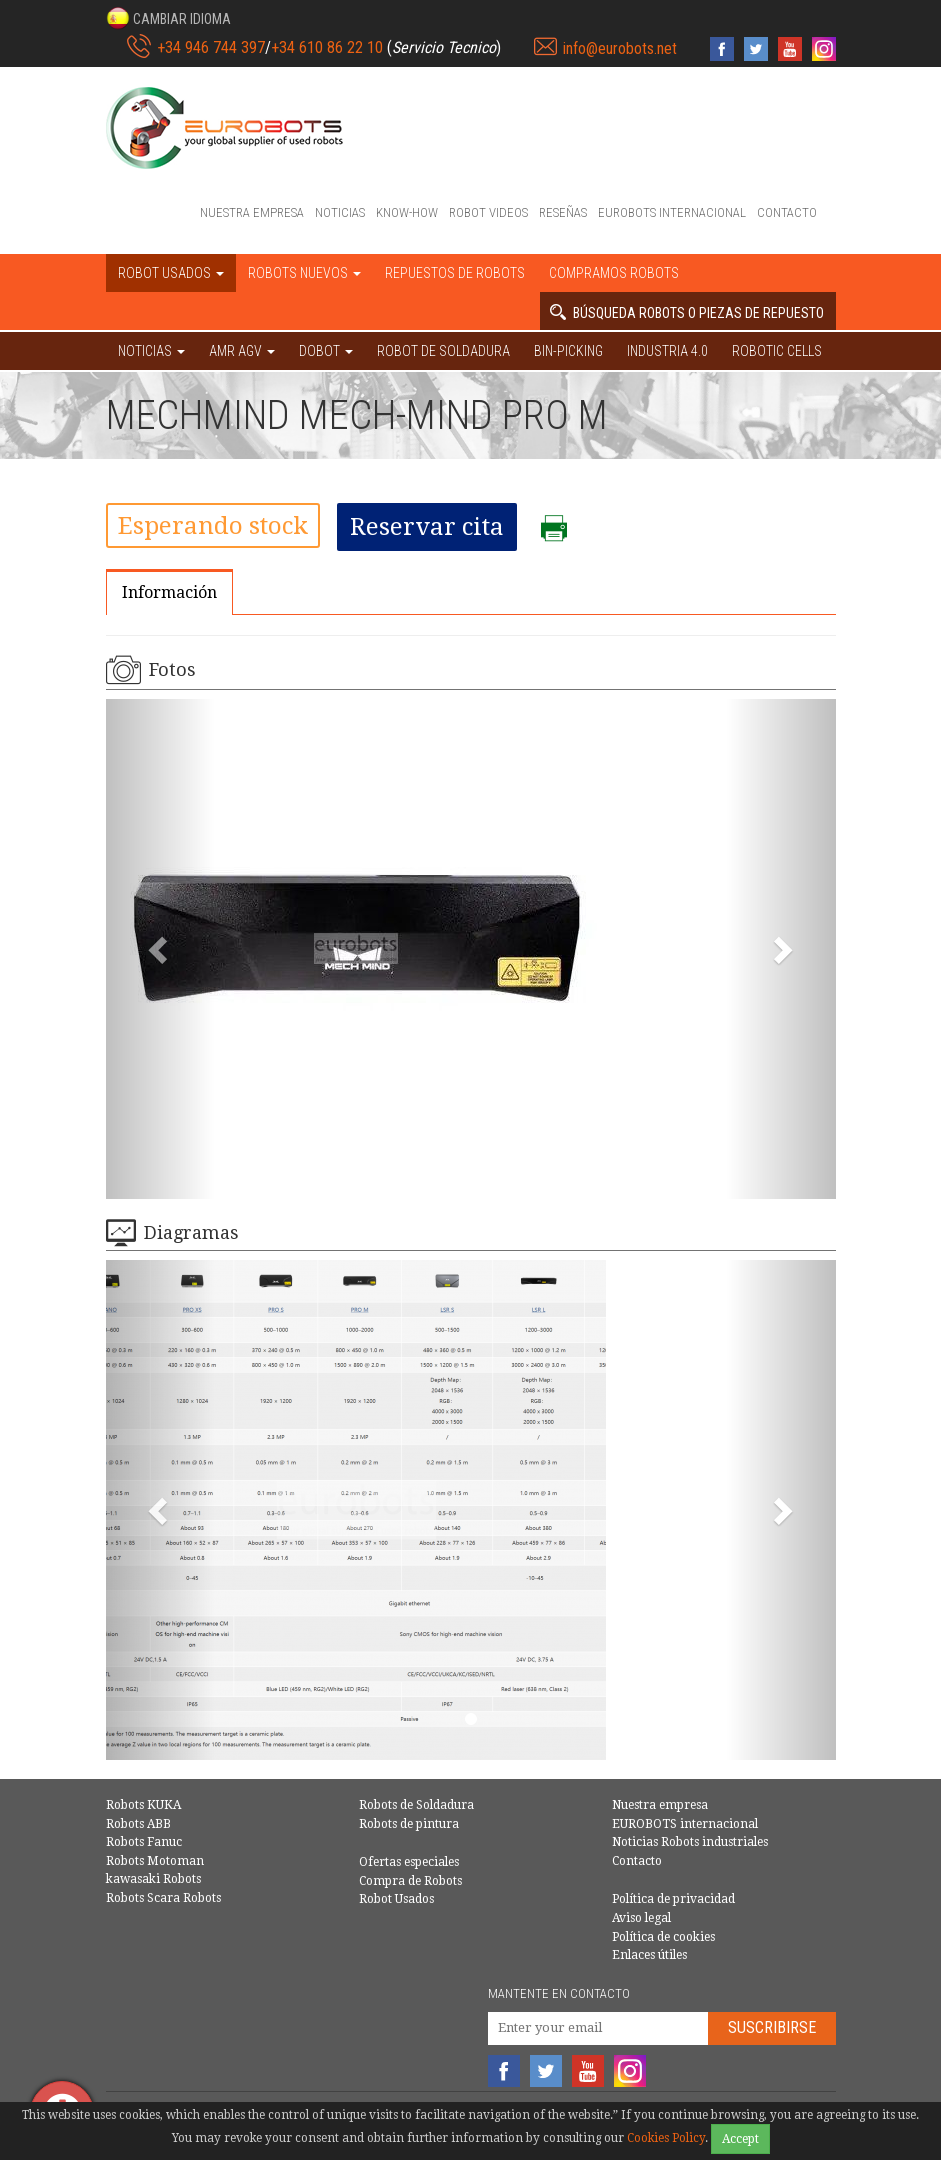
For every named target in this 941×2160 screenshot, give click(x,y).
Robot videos (488, 212)
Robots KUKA (143, 1805)
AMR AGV (242, 351)
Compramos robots (614, 273)
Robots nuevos (304, 273)
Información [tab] (169, 592)
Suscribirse (772, 2027)
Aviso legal (641, 1918)
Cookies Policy (666, 2138)
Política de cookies (663, 1937)
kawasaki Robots (153, 1879)
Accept (740, 2139)
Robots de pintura (409, 1824)
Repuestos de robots (455, 273)
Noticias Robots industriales (690, 1842)
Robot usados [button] (171, 273)
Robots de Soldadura (416, 1805)
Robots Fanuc (144, 1842)
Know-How (407, 212)
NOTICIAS (151, 351)
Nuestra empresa (252, 212)
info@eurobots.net (620, 48)
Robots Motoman (155, 1861)
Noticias (340, 212)
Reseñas (563, 212)
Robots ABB (138, 1824)
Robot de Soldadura (443, 351)
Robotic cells (777, 351)
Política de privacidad (673, 1899)
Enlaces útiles (649, 1955)
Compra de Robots (410, 1881)
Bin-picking (568, 351)
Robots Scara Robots (163, 1898)
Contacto (787, 212)
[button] (168, 18)
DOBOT (326, 351)
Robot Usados (396, 1899)
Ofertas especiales (409, 1862)
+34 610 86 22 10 (327, 47)
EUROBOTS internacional (672, 212)
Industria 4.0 (667, 351)
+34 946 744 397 (211, 47)
